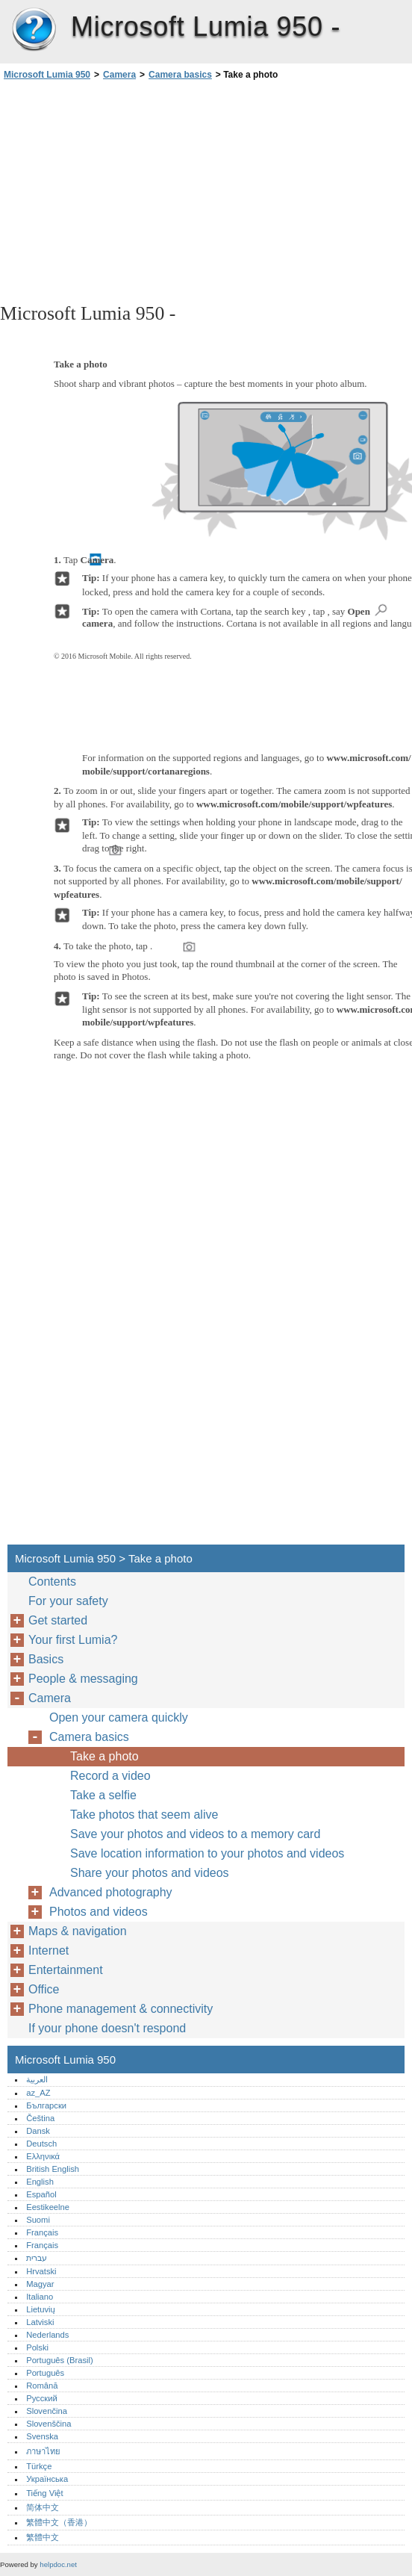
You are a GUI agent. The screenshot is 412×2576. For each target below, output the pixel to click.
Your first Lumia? (72, 1639)
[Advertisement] (132, 190)
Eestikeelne (47, 2207)
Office (44, 1989)
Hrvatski (41, 2271)
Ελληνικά (43, 2156)
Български (46, 2105)
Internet (48, 1950)
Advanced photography (110, 1892)
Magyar (40, 2283)
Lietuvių (40, 2309)
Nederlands (47, 2334)
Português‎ (45, 2372)
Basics (45, 1659)
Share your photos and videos (149, 1872)
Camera (119, 74)
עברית (36, 2257)
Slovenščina (48, 2423)
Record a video (110, 1775)
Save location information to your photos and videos (207, 1853)
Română (41, 2385)
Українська (47, 2478)
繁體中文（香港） (59, 2522)
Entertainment (65, 1970)
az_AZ (38, 2092)
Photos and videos (98, 1911)
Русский (41, 2398)
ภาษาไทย (43, 2451)
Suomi (38, 2219)
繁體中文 (42, 2537)
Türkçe (39, 2466)
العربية (37, 2079)
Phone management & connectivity (120, 2008)
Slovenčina (46, 2410)
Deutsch (41, 2143)
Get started (57, 1620)
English (40, 2181)
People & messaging (83, 1678)
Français (42, 2232)
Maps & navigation (77, 1931)
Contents (52, 1581)
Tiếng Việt (44, 2493)
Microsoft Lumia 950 (33, 29)
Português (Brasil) (59, 2360)
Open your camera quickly (118, 1717)
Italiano (39, 2296)
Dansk (38, 2130)
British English (52, 2168)
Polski (37, 2347)
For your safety (68, 1601)
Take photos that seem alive (144, 1814)
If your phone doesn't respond (107, 2028)
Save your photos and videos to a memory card (195, 1834)
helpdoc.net (58, 2564)
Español (41, 2194)
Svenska (42, 2436)
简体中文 (42, 2507)
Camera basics (180, 74)
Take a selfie (103, 1795)
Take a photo (104, 1756)
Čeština (40, 2118)
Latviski (40, 2322)
